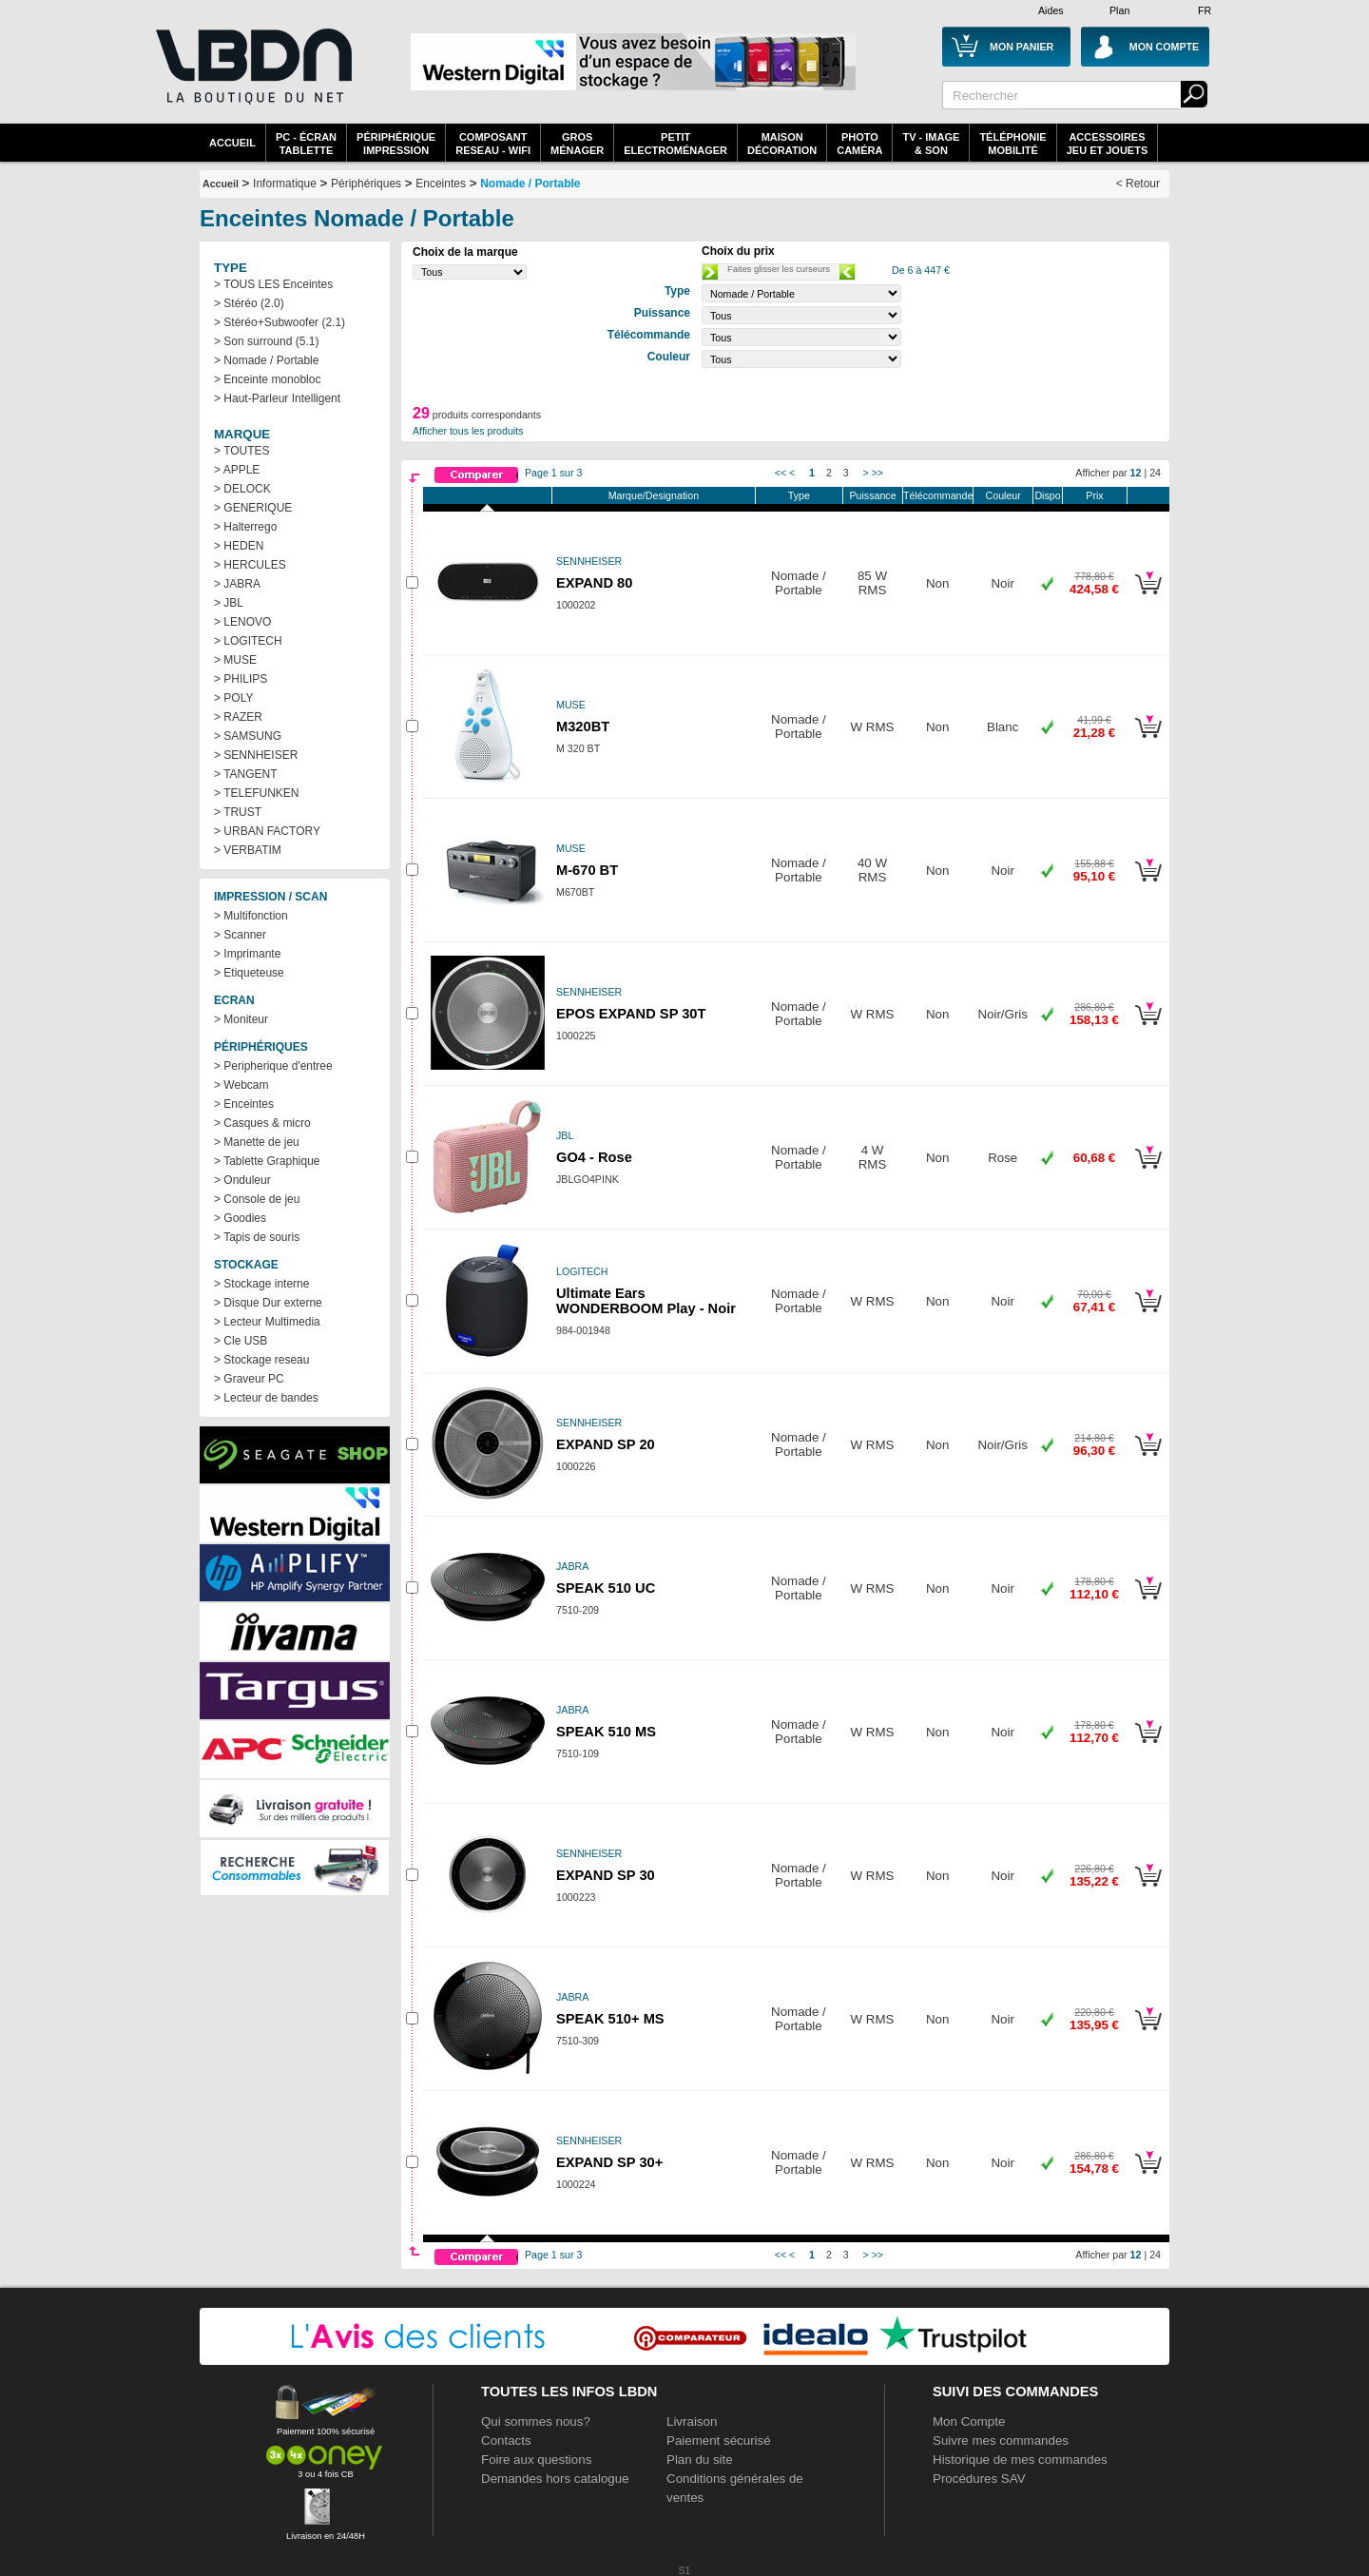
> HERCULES (250, 564)
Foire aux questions (536, 2459)
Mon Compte (969, 2421)
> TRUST (237, 812)
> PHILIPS (240, 679)
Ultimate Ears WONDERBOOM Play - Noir (646, 1301)
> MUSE (235, 660)
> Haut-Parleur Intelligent (277, 398)
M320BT (582, 726)
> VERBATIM (247, 850)
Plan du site (699, 2459)
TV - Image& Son (930, 143)
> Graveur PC (249, 1378)
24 (1155, 472)
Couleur (1003, 495)
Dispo (1047, 495)
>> (877, 472)
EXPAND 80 (594, 583)
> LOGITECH (248, 641)
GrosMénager (577, 143)
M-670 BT (587, 870)
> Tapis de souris (256, 1237)
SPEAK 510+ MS (610, 2018)
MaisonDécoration (782, 143)
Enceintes (440, 183)
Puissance (872, 495)
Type (799, 495)
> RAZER (238, 717)
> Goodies (240, 1218)
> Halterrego (245, 526)
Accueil (232, 142)
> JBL (228, 603)
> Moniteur (241, 1019)
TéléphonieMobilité (1012, 143)
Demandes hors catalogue (555, 2478)
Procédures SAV (979, 2478)
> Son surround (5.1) (266, 341)
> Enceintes (244, 1104)
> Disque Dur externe (268, 1302)
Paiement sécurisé (718, 2440)
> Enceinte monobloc (267, 379)
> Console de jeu (256, 1199)
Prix (1094, 495)
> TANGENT (246, 774)
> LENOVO (242, 622)
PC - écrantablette (306, 143)
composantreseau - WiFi (492, 143)
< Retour (1138, 183)
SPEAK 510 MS (606, 1731)
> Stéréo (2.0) (249, 303)
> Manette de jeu (256, 1142)
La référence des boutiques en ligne (252, 67)
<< (780, 472)
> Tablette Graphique (267, 1161)
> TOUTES (242, 450)
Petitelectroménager (675, 143)
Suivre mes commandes (1001, 2440)
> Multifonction (251, 915)
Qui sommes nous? (535, 2421)
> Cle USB (240, 1340)
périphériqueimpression (396, 143)
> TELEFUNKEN (256, 793)
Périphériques (366, 183)
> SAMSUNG (247, 736)
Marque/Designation (653, 495)
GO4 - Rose (594, 1157)
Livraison (691, 2421)
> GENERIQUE (253, 507)
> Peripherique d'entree (273, 1066)
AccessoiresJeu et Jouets (1107, 143)
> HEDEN (238, 545)
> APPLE (237, 469)
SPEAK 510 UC (605, 1588)
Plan (1119, 10)
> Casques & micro (262, 1123)
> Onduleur (242, 1180)
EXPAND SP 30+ (609, 2162)
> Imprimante (247, 953)
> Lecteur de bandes (266, 1397)
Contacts (506, 2440)
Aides (1051, 10)
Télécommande (938, 495)
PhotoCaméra (859, 143)
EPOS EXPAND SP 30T (630, 1013)
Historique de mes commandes (1020, 2459)
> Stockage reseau (261, 1359)
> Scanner (240, 934)
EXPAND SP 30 (605, 1875)
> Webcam (241, 1085)
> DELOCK (242, 488)
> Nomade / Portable (266, 360)
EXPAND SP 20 (605, 1444)
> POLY (233, 698)
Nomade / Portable (530, 183)
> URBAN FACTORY (267, 831)
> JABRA (237, 584)
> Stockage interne (261, 1283)
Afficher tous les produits (468, 430)
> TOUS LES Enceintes (273, 284)
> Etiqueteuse (249, 972)
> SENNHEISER (256, 755)
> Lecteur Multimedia (267, 1321)
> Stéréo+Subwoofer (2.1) (279, 322)
